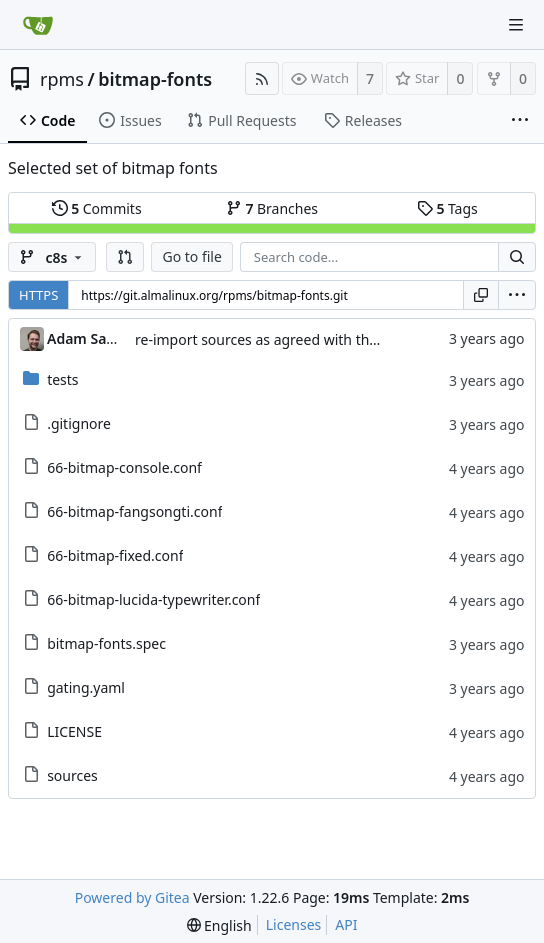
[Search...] (517, 257)
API (346, 924)
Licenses (294, 924)
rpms (62, 79)
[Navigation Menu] (516, 25)
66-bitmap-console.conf (124, 467)
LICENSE (74, 731)
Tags (447, 208)
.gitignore (79, 423)
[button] (125, 257)
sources (72, 775)
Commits (97, 208)
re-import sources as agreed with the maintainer (294, 339)
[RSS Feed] (262, 78)
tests (62, 379)
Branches (272, 208)
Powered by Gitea (132, 897)
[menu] (517, 295)
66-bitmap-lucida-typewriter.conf (153, 599)
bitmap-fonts (155, 79)
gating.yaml (86, 687)
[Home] (38, 25)
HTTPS (38, 295)
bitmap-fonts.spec (106, 643)
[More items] (520, 121)
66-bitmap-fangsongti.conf (134, 511)
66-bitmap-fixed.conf (115, 555)
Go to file (191, 256)
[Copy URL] (481, 295)
